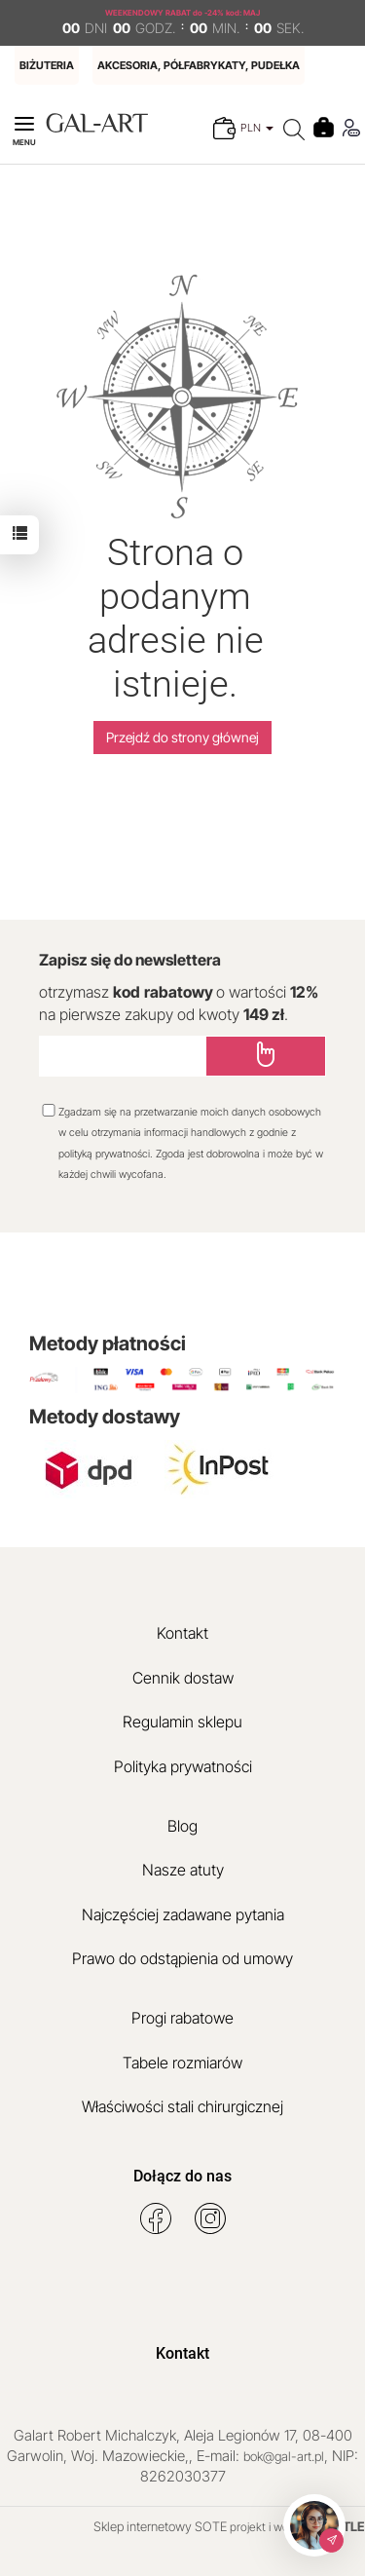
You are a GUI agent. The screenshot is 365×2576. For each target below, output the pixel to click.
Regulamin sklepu (182, 1721)
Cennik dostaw (183, 1677)
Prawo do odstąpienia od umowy (182, 1958)
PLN (257, 127)
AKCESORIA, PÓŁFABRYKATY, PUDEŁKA (198, 65)
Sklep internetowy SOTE (160, 2526)
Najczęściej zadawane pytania (183, 1914)
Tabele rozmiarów (182, 2062)
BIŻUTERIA (46, 65)
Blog (182, 1826)
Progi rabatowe (182, 2017)
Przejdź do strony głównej (182, 737)
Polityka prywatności (183, 1766)
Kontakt (182, 1633)
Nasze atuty (183, 1869)
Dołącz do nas (182, 2176)
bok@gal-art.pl (283, 2456)
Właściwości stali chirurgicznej (182, 2106)
